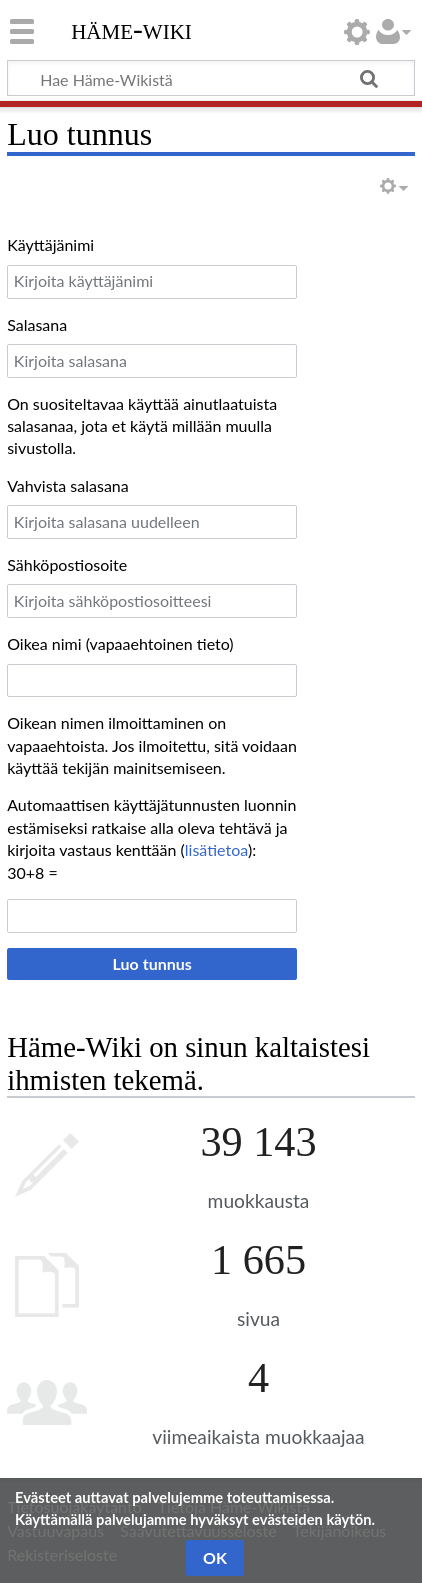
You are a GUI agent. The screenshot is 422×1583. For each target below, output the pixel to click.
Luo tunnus (152, 963)
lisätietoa (216, 849)
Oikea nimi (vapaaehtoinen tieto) (120, 643)
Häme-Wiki (131, 29)
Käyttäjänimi (50, 244)
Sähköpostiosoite (67, 564)
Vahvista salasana (68, 485)
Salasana (37, 324)
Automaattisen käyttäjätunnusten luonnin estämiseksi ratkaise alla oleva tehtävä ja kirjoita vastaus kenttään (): (151, 827)
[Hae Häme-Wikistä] (211, 78)
